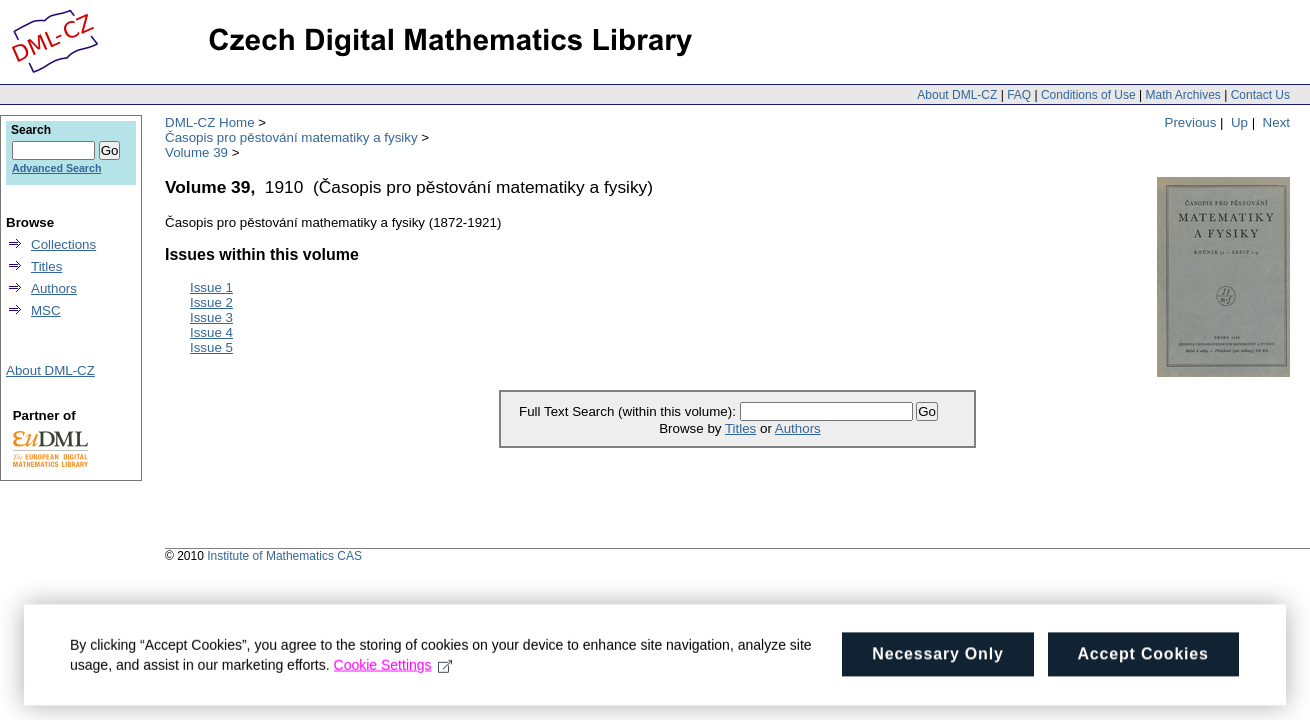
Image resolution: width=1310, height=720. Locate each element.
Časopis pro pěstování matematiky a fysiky (291, 137)
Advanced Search (56, 168)
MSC (46, 310)
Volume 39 (196, 152)
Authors (798, 428)
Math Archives (1182, 95)
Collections (63, 244)
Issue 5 (211, 347)
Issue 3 (211, 317)
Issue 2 (211, 302)
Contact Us (1260, 95)
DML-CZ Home (210, 122)
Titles (740, 428)
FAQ (1019, 95)
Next (1276, 122)
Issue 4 (211, 332)
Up (1239, 122)
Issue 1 (211, 287)
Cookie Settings (393, 673)
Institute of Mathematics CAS (284, 556)
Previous (1191, 122)
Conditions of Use (1088, 95)
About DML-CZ (957, 95)
